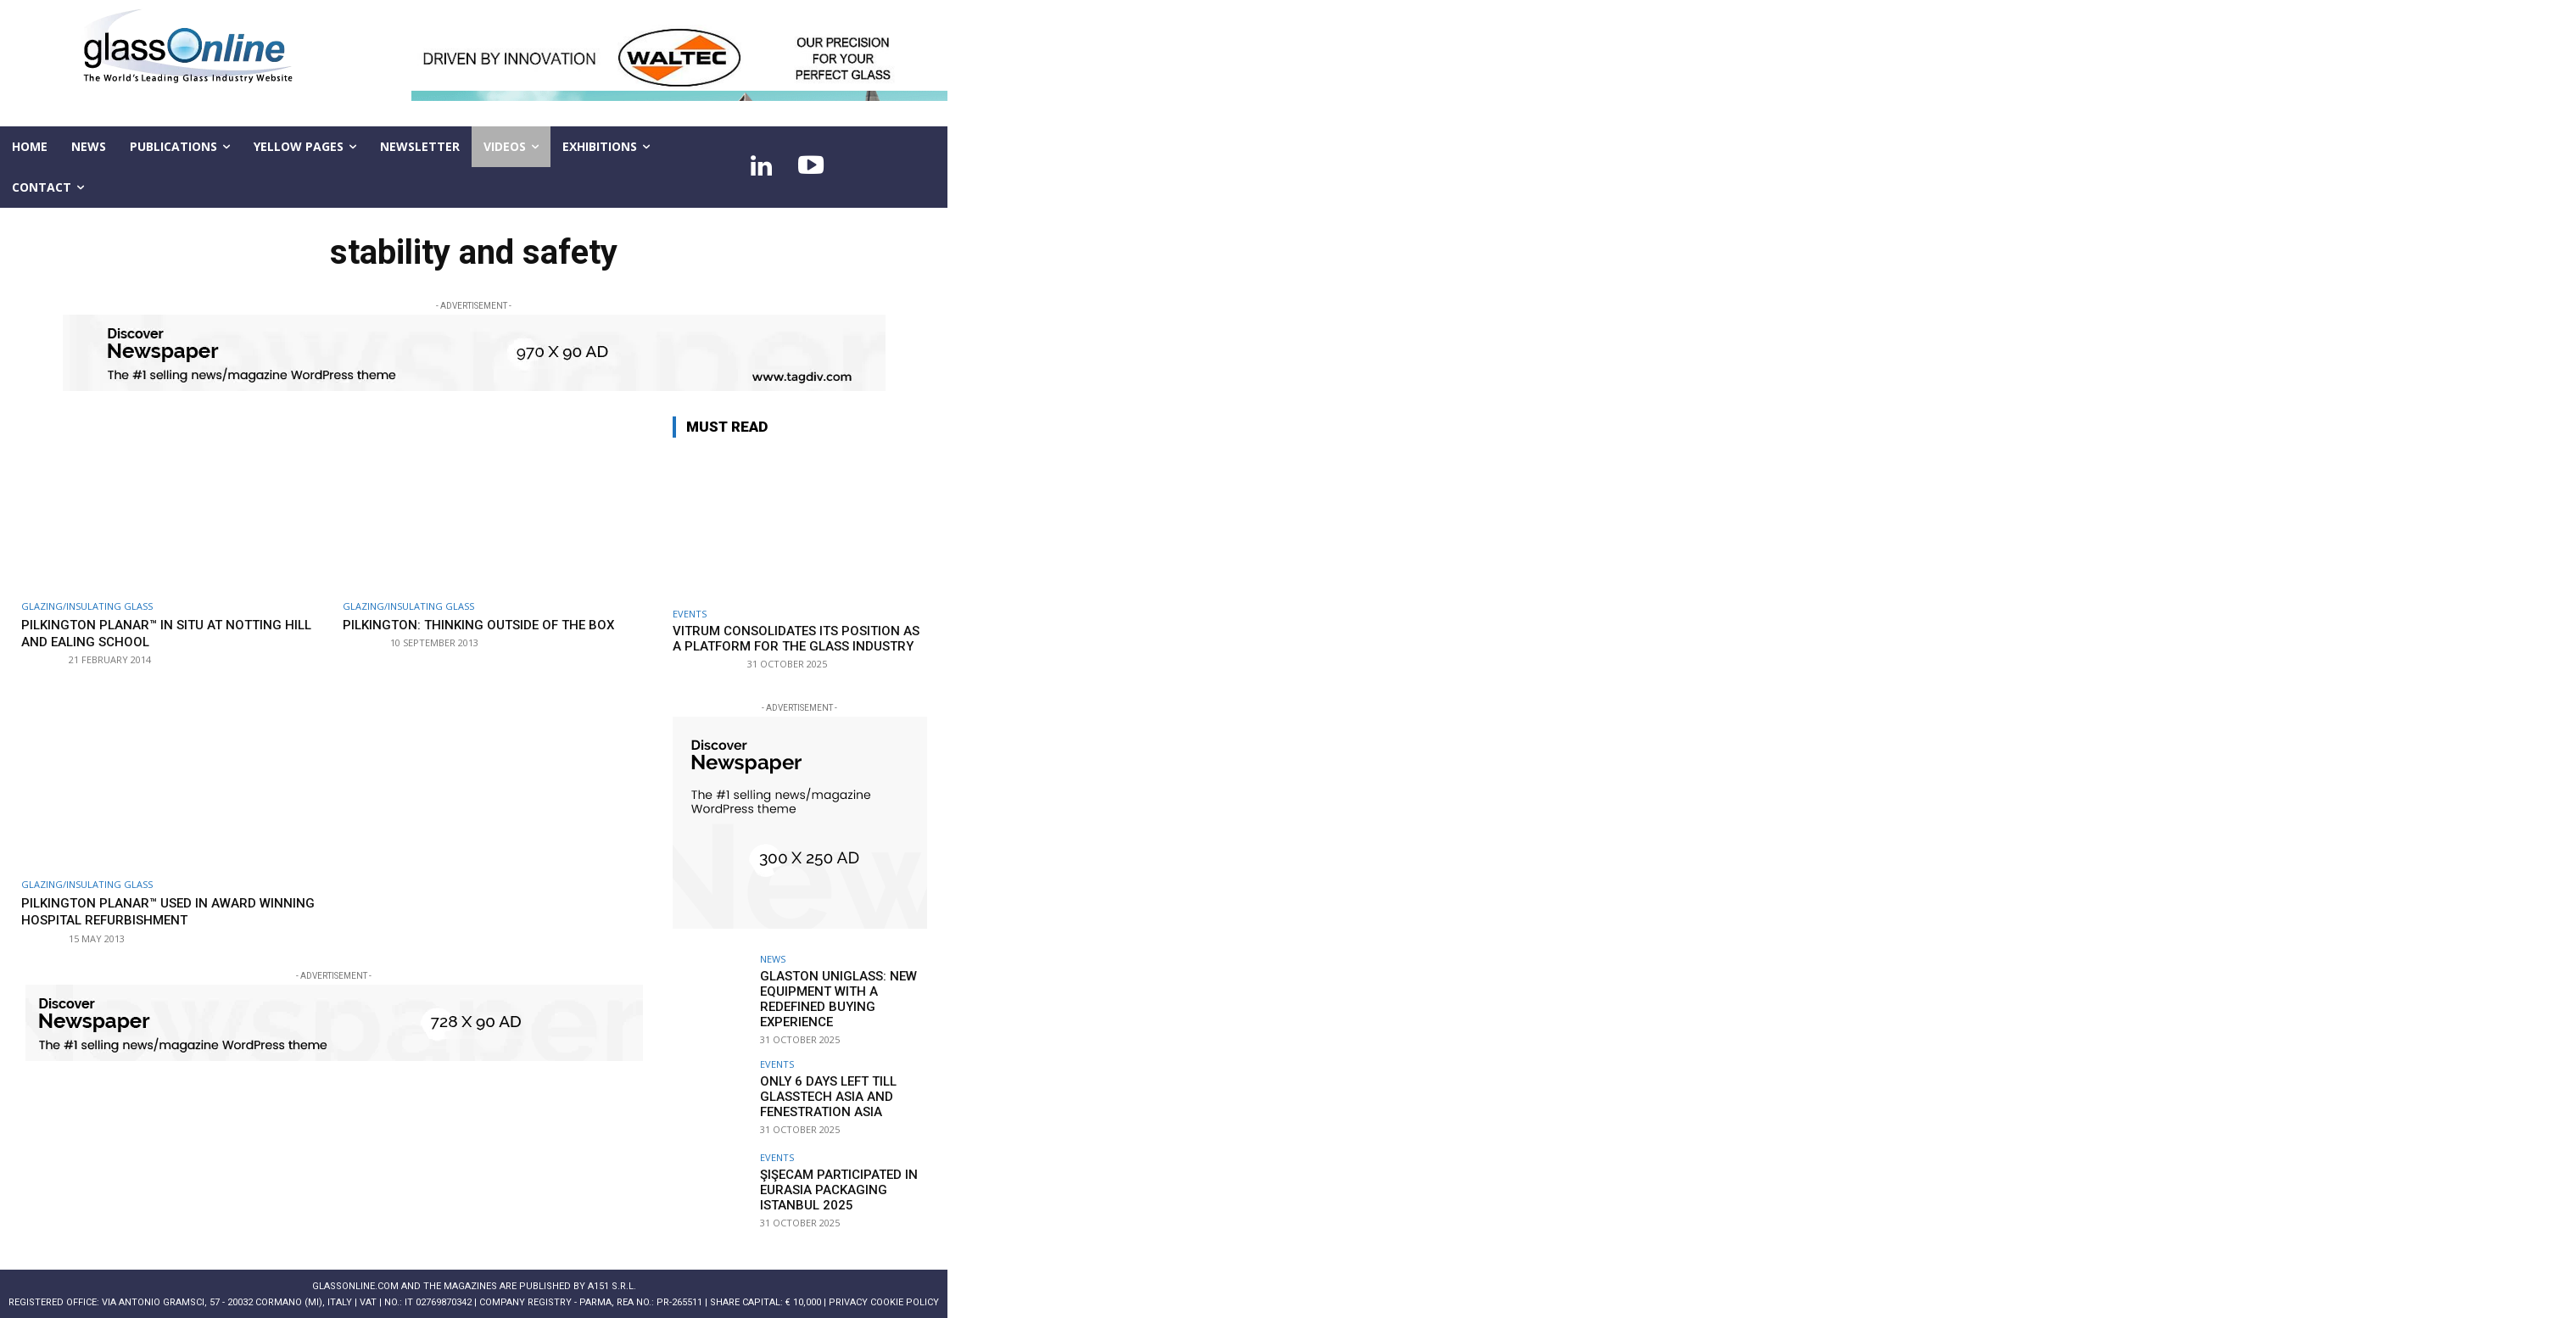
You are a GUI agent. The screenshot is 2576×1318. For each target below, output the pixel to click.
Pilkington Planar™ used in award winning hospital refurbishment (151, 911)
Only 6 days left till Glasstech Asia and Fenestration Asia (821, 1090)
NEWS (772, 958)
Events (690, 613)
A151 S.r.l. (612, 1281)
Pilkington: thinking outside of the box (479, 633)
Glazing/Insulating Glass (87, 606)
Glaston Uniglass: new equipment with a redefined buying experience (832, 997)
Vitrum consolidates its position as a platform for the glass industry (796, 638)
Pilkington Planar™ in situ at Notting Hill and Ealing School (168, 633)
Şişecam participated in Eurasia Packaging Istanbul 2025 (832, 1184)
